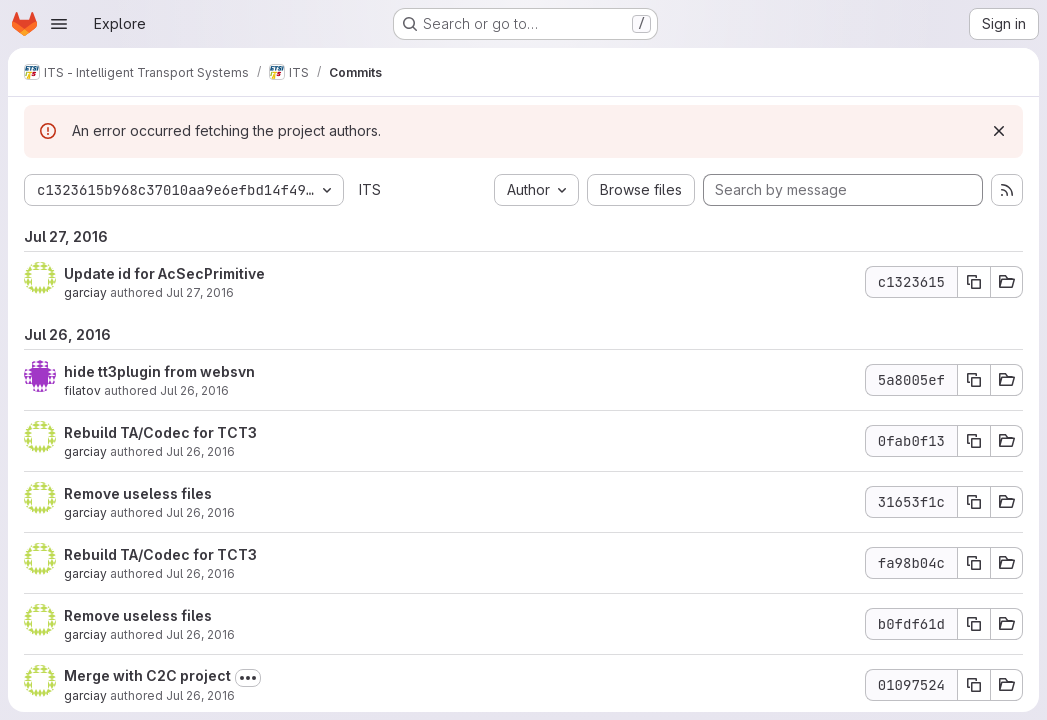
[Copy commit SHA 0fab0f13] (974, 441)
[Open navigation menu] (59, 24)
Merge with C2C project (147, 675)
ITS (370, 189)
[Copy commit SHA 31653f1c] (974, 502)
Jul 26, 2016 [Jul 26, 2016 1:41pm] (200, 512)
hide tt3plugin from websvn (159, 371)
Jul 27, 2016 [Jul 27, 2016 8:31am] (200, 292)
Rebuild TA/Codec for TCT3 (160, 432)
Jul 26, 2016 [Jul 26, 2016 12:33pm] (200, 695)
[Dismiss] (999, 131)
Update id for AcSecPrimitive (164, 273)
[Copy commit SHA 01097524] (974, 685)
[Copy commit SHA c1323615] (974, 282)
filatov (82, 390)
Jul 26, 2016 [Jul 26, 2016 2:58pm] (194, 390)
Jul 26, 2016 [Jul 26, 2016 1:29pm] (200, 634)
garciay (85, 292)
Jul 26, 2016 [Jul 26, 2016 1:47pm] (200, 451)
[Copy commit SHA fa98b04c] (974, 563)
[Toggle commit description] (248, 678)
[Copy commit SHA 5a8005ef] (974, 380)
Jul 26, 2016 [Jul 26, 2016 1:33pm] (200, 573)
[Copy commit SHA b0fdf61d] (974, 624)
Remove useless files (138, 493)
